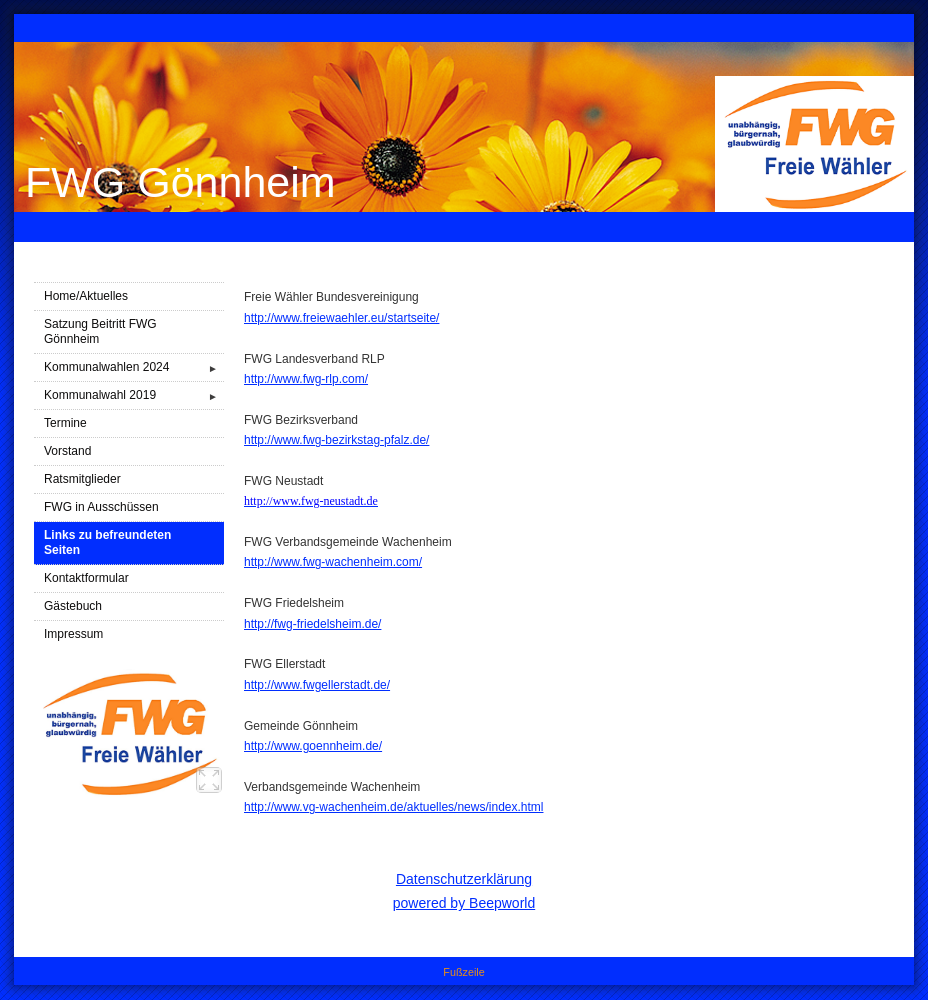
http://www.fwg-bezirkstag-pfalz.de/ (336, 440)
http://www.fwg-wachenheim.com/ (333, 562)
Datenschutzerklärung (464, 879)
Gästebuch (73, 606)
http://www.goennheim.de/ (313, 746)
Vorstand (67, 451)
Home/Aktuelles (86, 296)
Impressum (73, 634)
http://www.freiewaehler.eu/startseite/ (341, 318)
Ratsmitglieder (82, 479)
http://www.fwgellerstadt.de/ (317, 685)
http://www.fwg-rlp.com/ (306, 379)
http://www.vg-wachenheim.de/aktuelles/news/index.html (393, 807)
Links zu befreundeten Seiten (107, 542)
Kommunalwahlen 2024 (134, 367)
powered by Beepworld (464, 903)
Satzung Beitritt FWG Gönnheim (100, 331)
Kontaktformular (86, 578)
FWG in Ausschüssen (101, 507)
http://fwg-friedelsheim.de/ (312, 624)
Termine (65, 423)
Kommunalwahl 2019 (134, 395)
